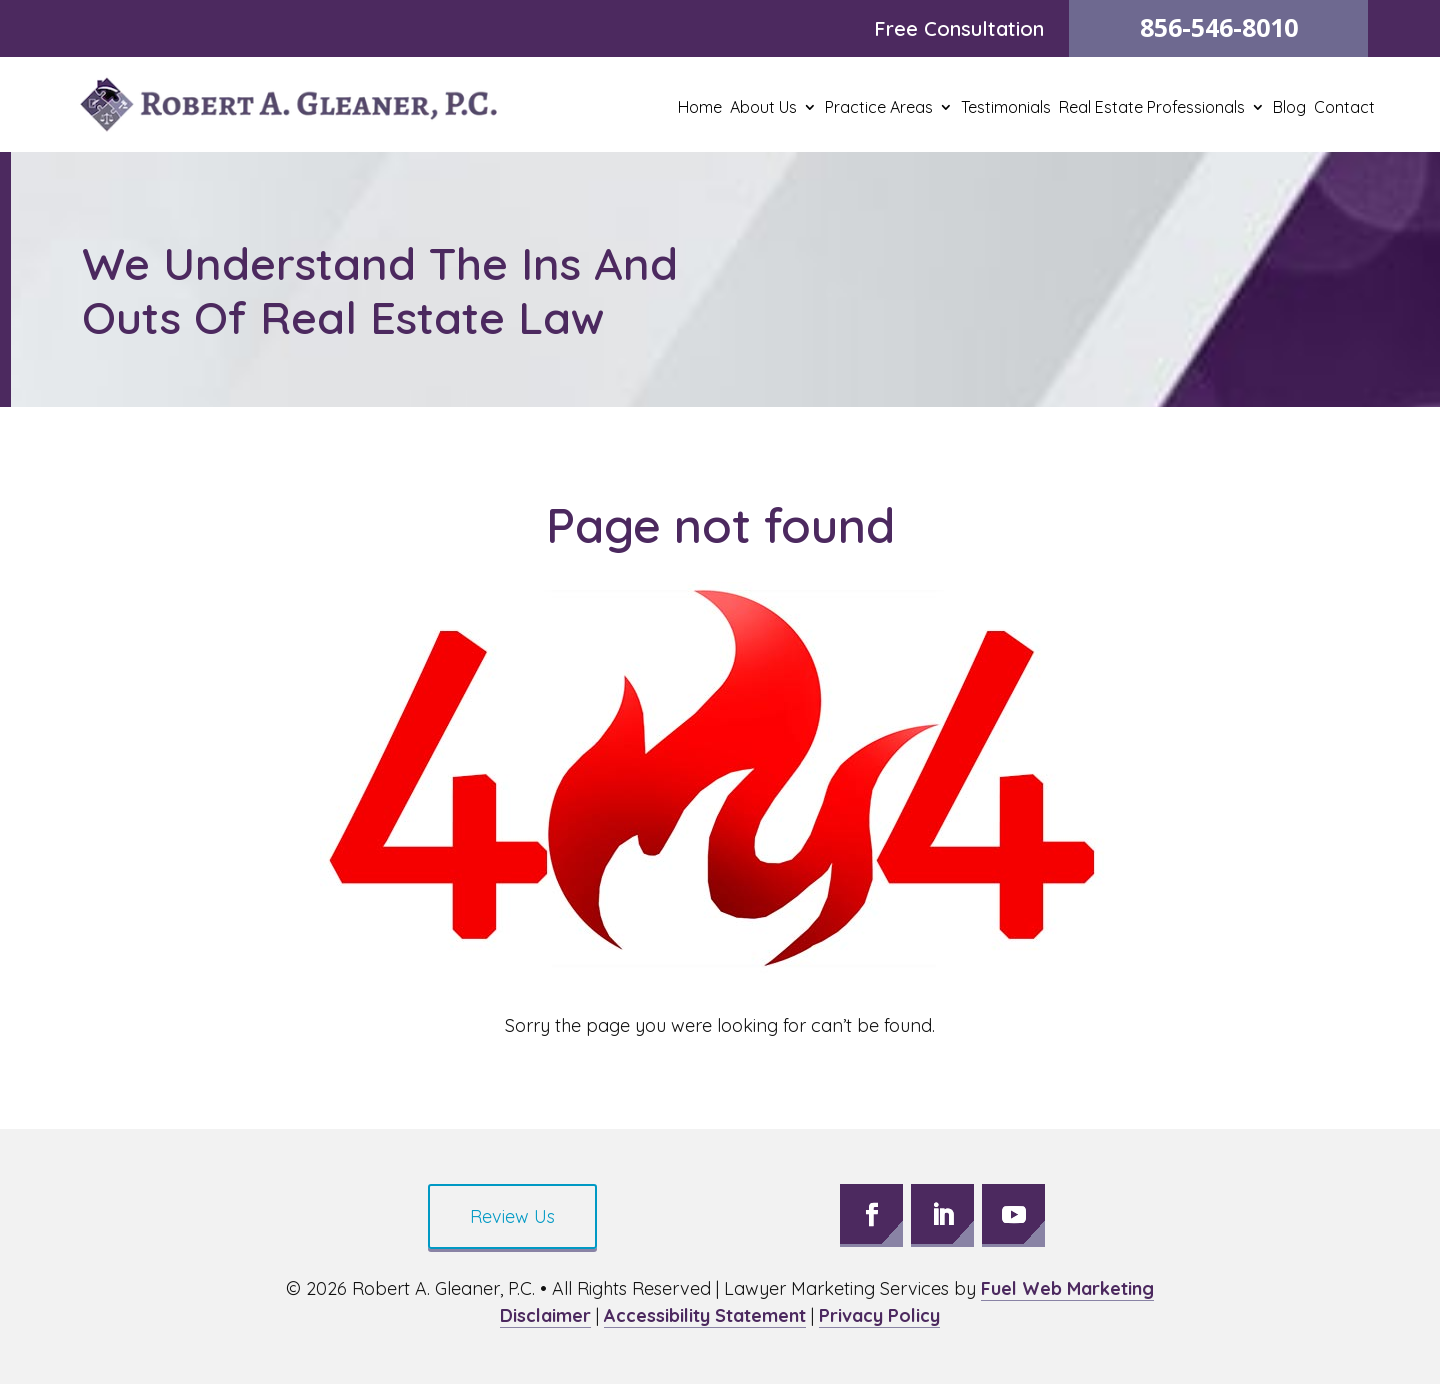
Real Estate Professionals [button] (1152, 108)
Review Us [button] (512, 1216)
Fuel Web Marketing (1067, 1288)
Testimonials (1006, 108)
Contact (1344, 108)
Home (700, 108)
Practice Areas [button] (879, 108)
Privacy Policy (879, 1315)
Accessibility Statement (705, 1315)
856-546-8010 (1219, 27)
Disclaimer (545, 1315)
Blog (1289, 108)
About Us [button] (763, 108)
